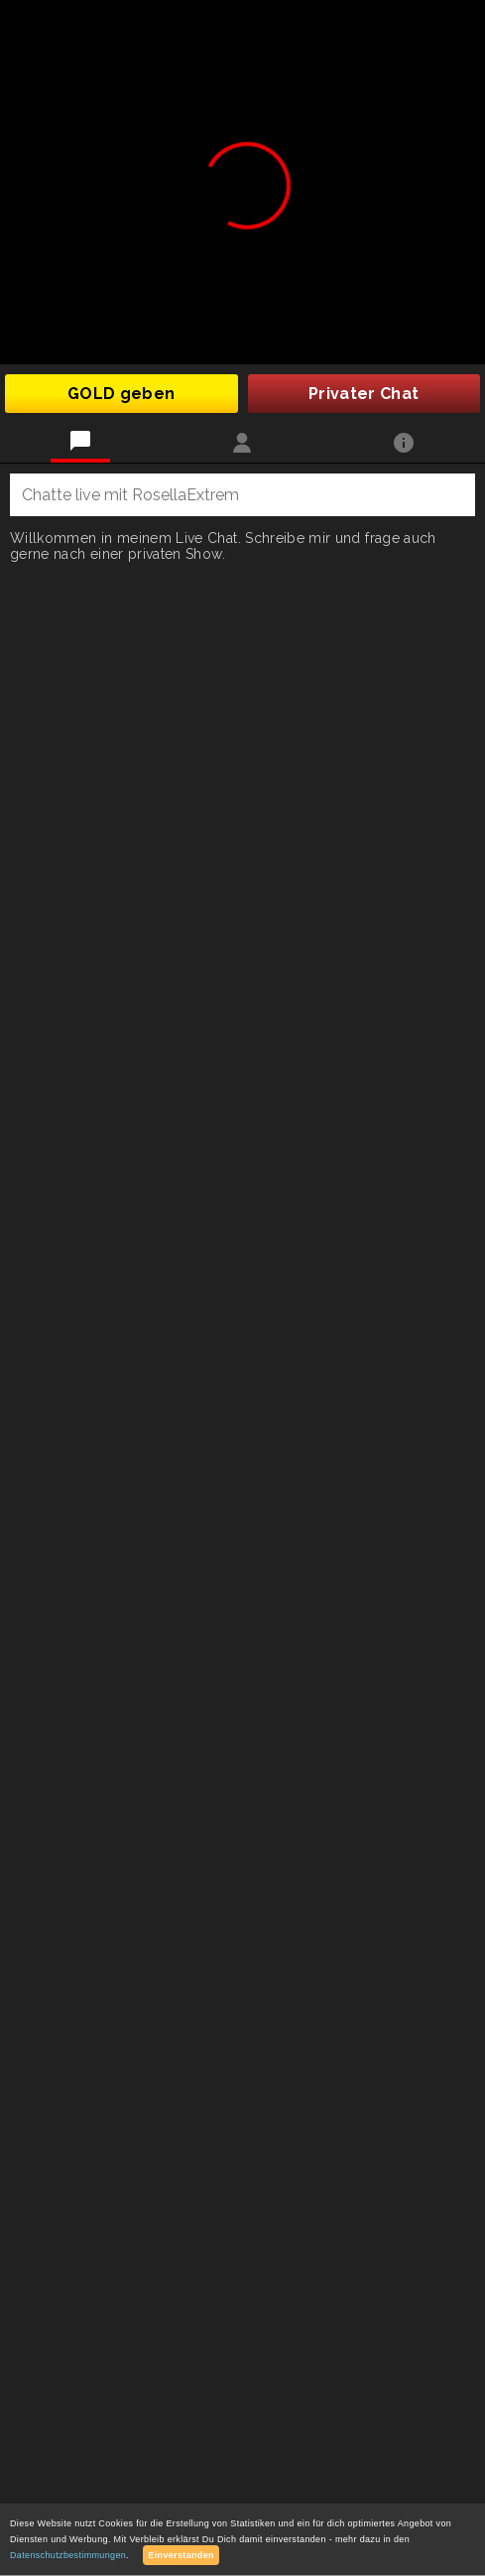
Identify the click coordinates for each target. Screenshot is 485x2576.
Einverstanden (181, 2555)
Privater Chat (364, 393)
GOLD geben (121, 393)
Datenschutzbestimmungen (68, 2555)
